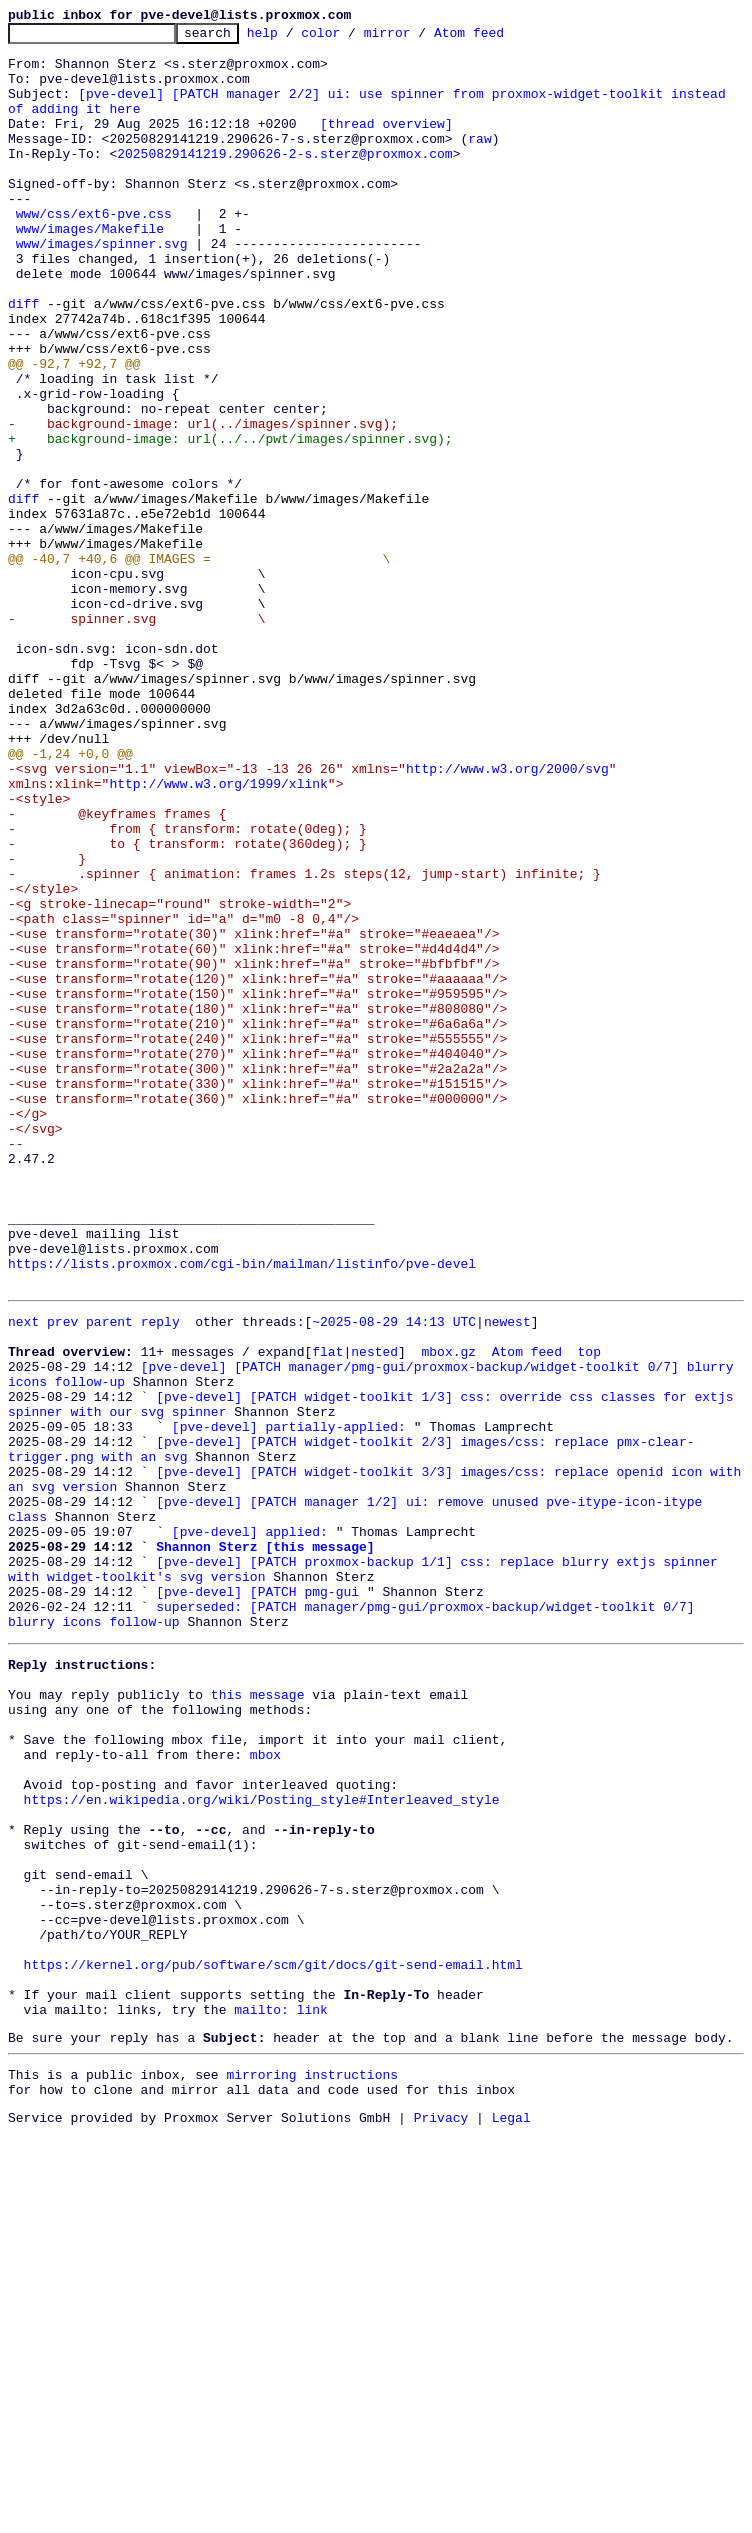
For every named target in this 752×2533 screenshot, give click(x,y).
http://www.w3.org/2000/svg (507, 918)
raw (479, 162)
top (588, 1612)
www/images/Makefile (90, 270)
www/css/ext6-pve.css (94, 252)
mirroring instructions (312, 2467)
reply (160, 1576)
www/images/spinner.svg (102, 288)
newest (507, 1576)
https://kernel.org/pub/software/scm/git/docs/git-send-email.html (273, 2342)
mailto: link (281, 2396)
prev (62, 1576)
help (293, 38)
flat (327, 1612)
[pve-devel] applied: (250, 1828)
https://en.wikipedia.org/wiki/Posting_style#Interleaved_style (262, 2144)
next (23, 1576)
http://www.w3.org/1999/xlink (218, 936)
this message (258, 2018)
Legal (511, 2516)
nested (374, 1612)
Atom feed (500, 38)
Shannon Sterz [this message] (265, 1846)
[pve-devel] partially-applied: (289, 1702)
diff (23, 360)
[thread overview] (386, 144)
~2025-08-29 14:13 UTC (394, 1576)
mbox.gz (448, 1612)
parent (109, 1576)
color (351, 38)
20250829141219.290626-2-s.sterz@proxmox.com (284, 180)
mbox (265, 2090)
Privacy (441, 2516)
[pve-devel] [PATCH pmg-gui (257, 1900)
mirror (418, 38)
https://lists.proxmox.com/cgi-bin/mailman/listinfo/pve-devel (242, 1512)
